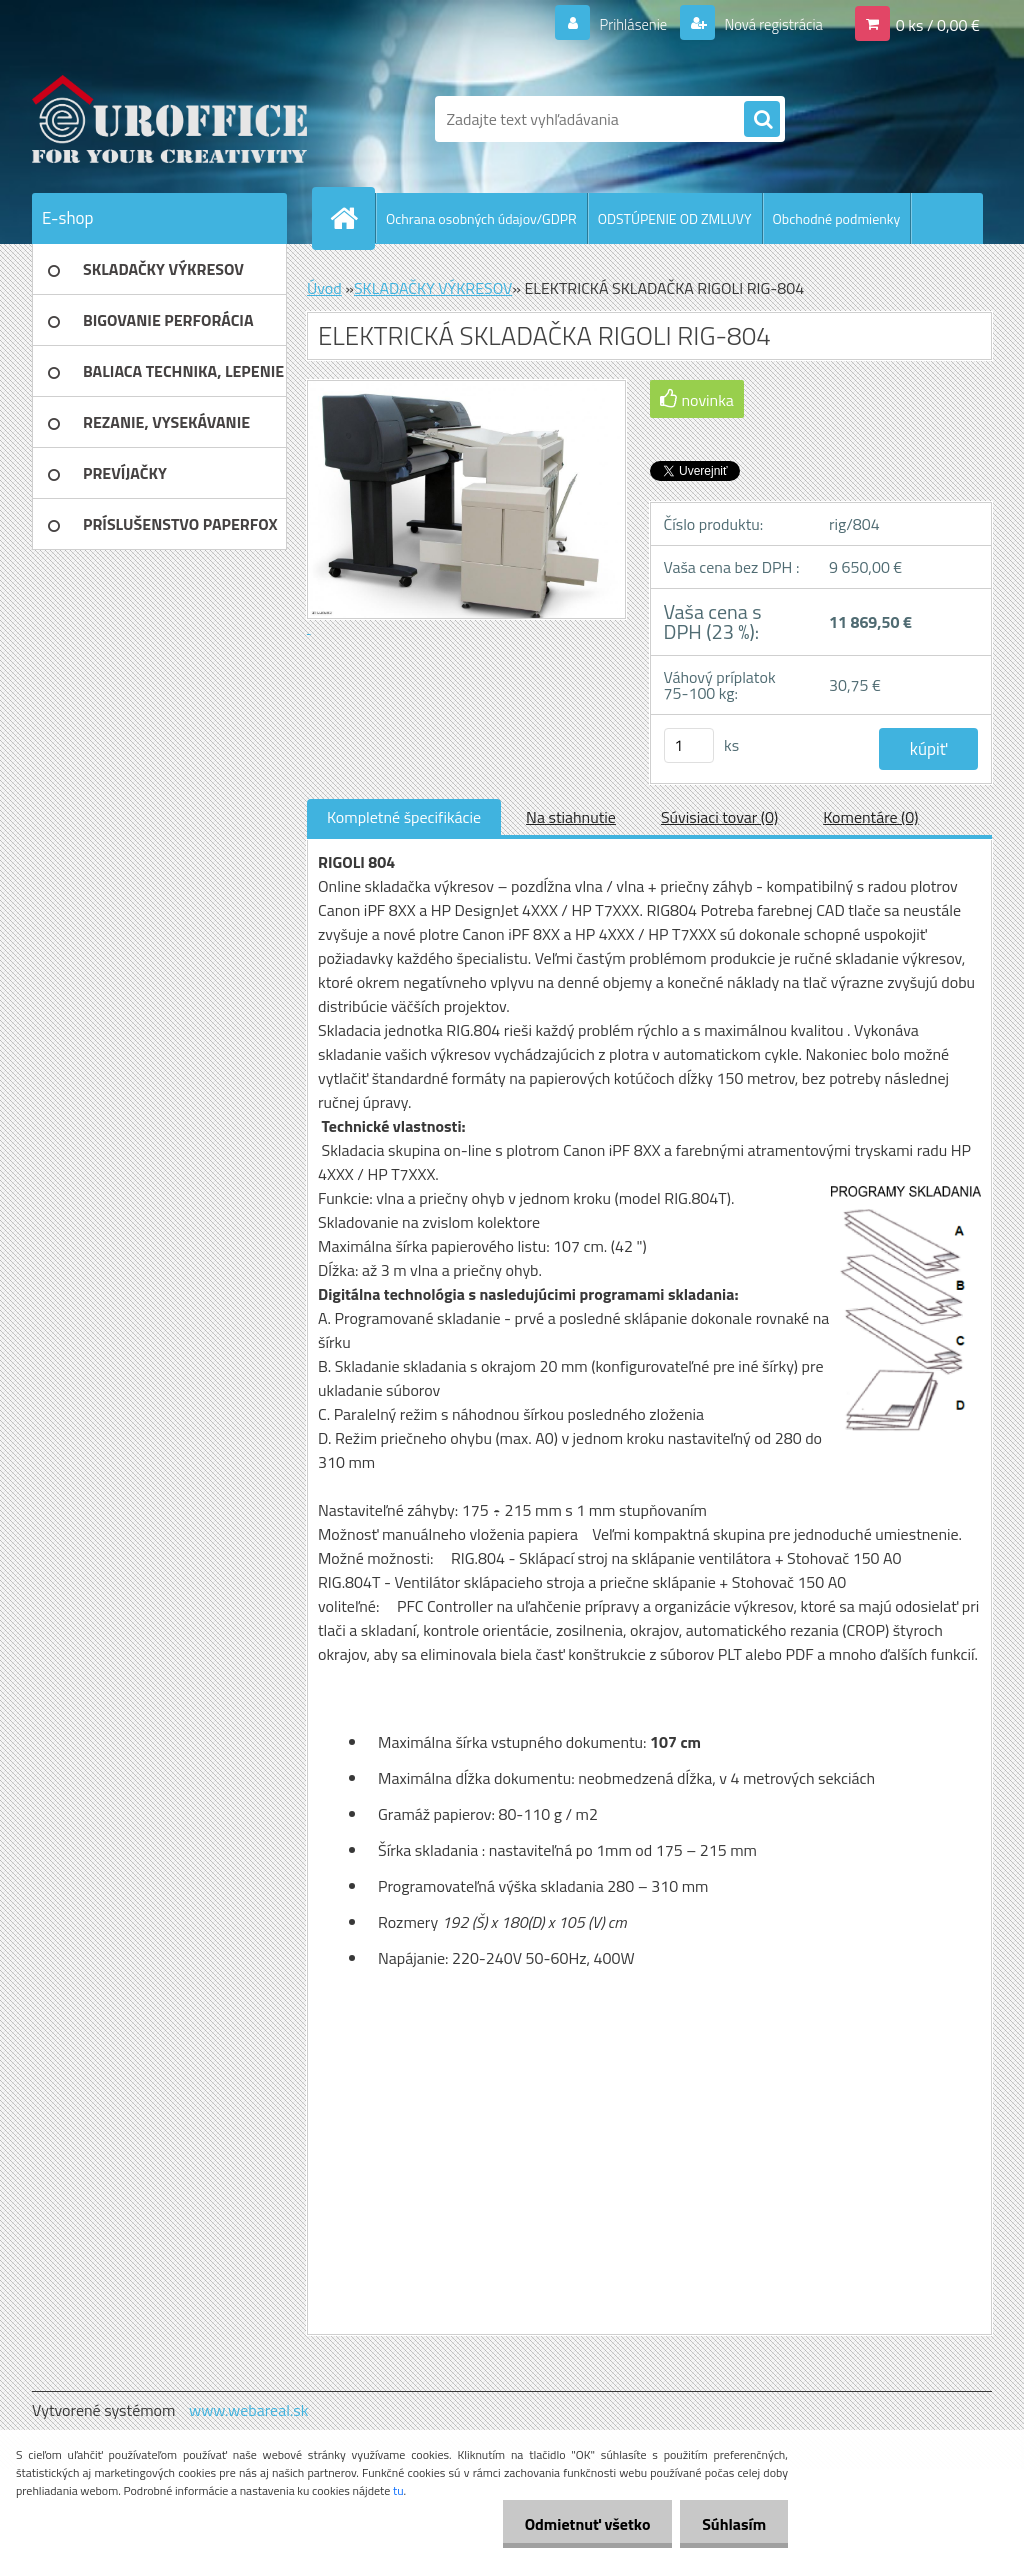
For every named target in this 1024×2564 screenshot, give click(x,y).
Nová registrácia (767, 24)
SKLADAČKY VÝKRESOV (433, 288)
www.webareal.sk (249, 2410)
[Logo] (169, 119)
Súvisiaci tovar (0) (719, 817)
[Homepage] (352, 218)
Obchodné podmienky (837, 218)
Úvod (324, 288)
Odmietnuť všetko (578, 2524)
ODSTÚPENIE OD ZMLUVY (675, 218)
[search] (762, 120)
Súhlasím (731, 2524)
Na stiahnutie (571, 817)
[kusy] (689, 745)
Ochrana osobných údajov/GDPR (481, 218)
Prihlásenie (620, 24)
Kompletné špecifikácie (404, 817)
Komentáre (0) (870, 817)
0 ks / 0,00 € (938, 24)
